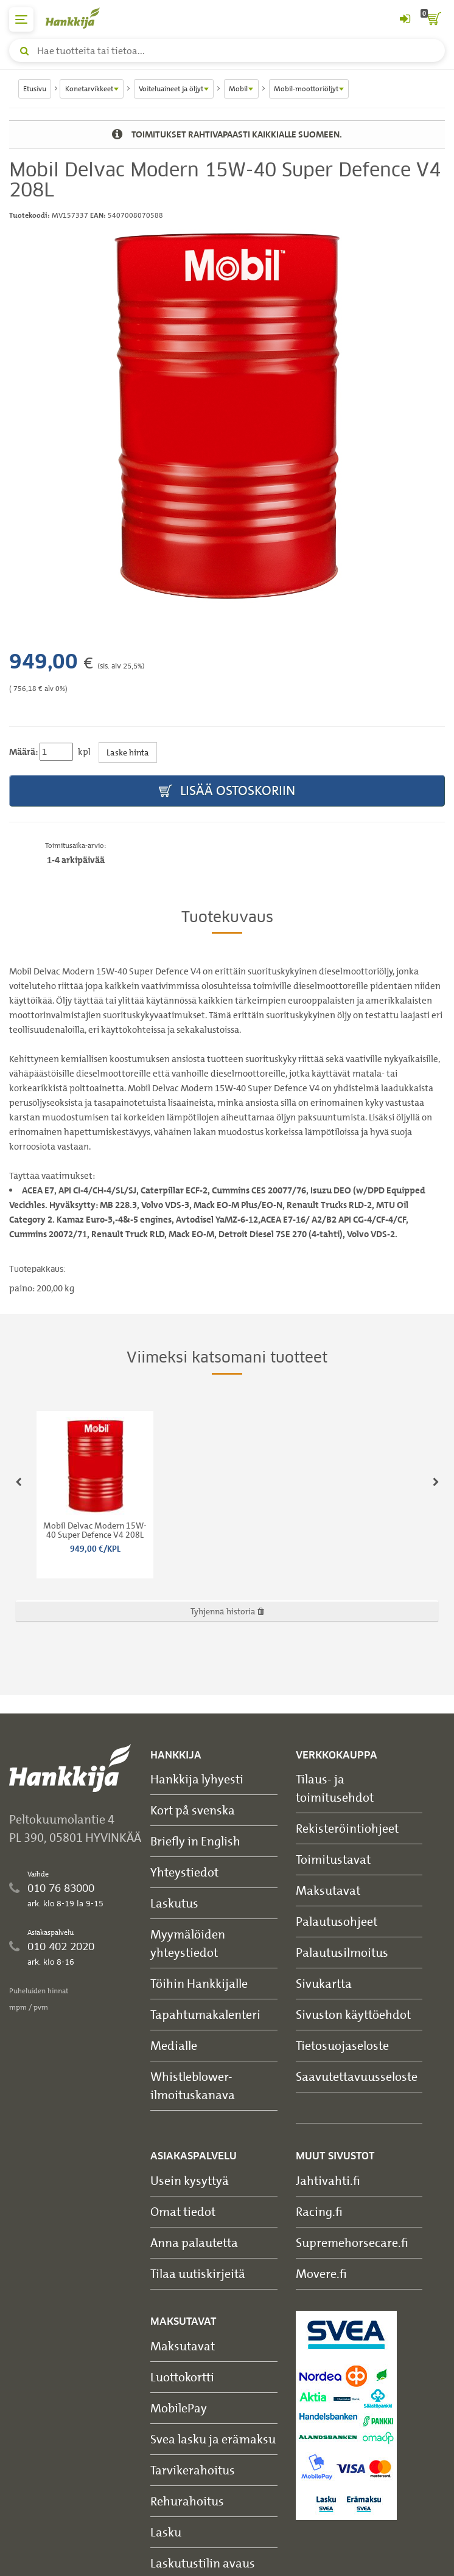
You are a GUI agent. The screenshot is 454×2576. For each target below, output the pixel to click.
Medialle (173, 2045)
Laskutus (174, 1903)
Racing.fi (319, 2211)
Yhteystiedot (184, 1872)
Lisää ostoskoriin (227, 791)
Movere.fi (321, 2273)
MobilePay (178, 2408)
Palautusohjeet (336, 1921)
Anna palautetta (194, 2242)
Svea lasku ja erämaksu (213, 2439)
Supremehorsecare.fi (352, 2242)
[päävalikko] (21, 19)
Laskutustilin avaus (202, 2563)
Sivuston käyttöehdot (353, 2014)
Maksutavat (328, 1890)
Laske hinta (128, 752)
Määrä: (23, 752)
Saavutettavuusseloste (356, 2076)
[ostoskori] (433, 19)
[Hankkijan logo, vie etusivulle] (79, 18)
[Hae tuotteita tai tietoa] (227, 50)
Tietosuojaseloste (342, 2045)
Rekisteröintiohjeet (347, 1828)
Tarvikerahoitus (192, 2470)
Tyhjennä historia (227, 1611)
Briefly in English (195, 1841)
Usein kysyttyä (189, 2180)
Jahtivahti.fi (328, 2180)
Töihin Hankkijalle (199, 1983)
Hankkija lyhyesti (196, 1779)
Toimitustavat (333, 1859)
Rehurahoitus (187, 2501)
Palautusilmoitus (342, 1952)
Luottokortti (182, 2377)
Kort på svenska (192, 1810)
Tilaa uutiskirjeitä (197, 2273)
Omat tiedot (182, 2211)
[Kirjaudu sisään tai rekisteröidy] (405, 19)
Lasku (165, 2532)
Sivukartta (324, 1983)
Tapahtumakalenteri (205, 2014)
